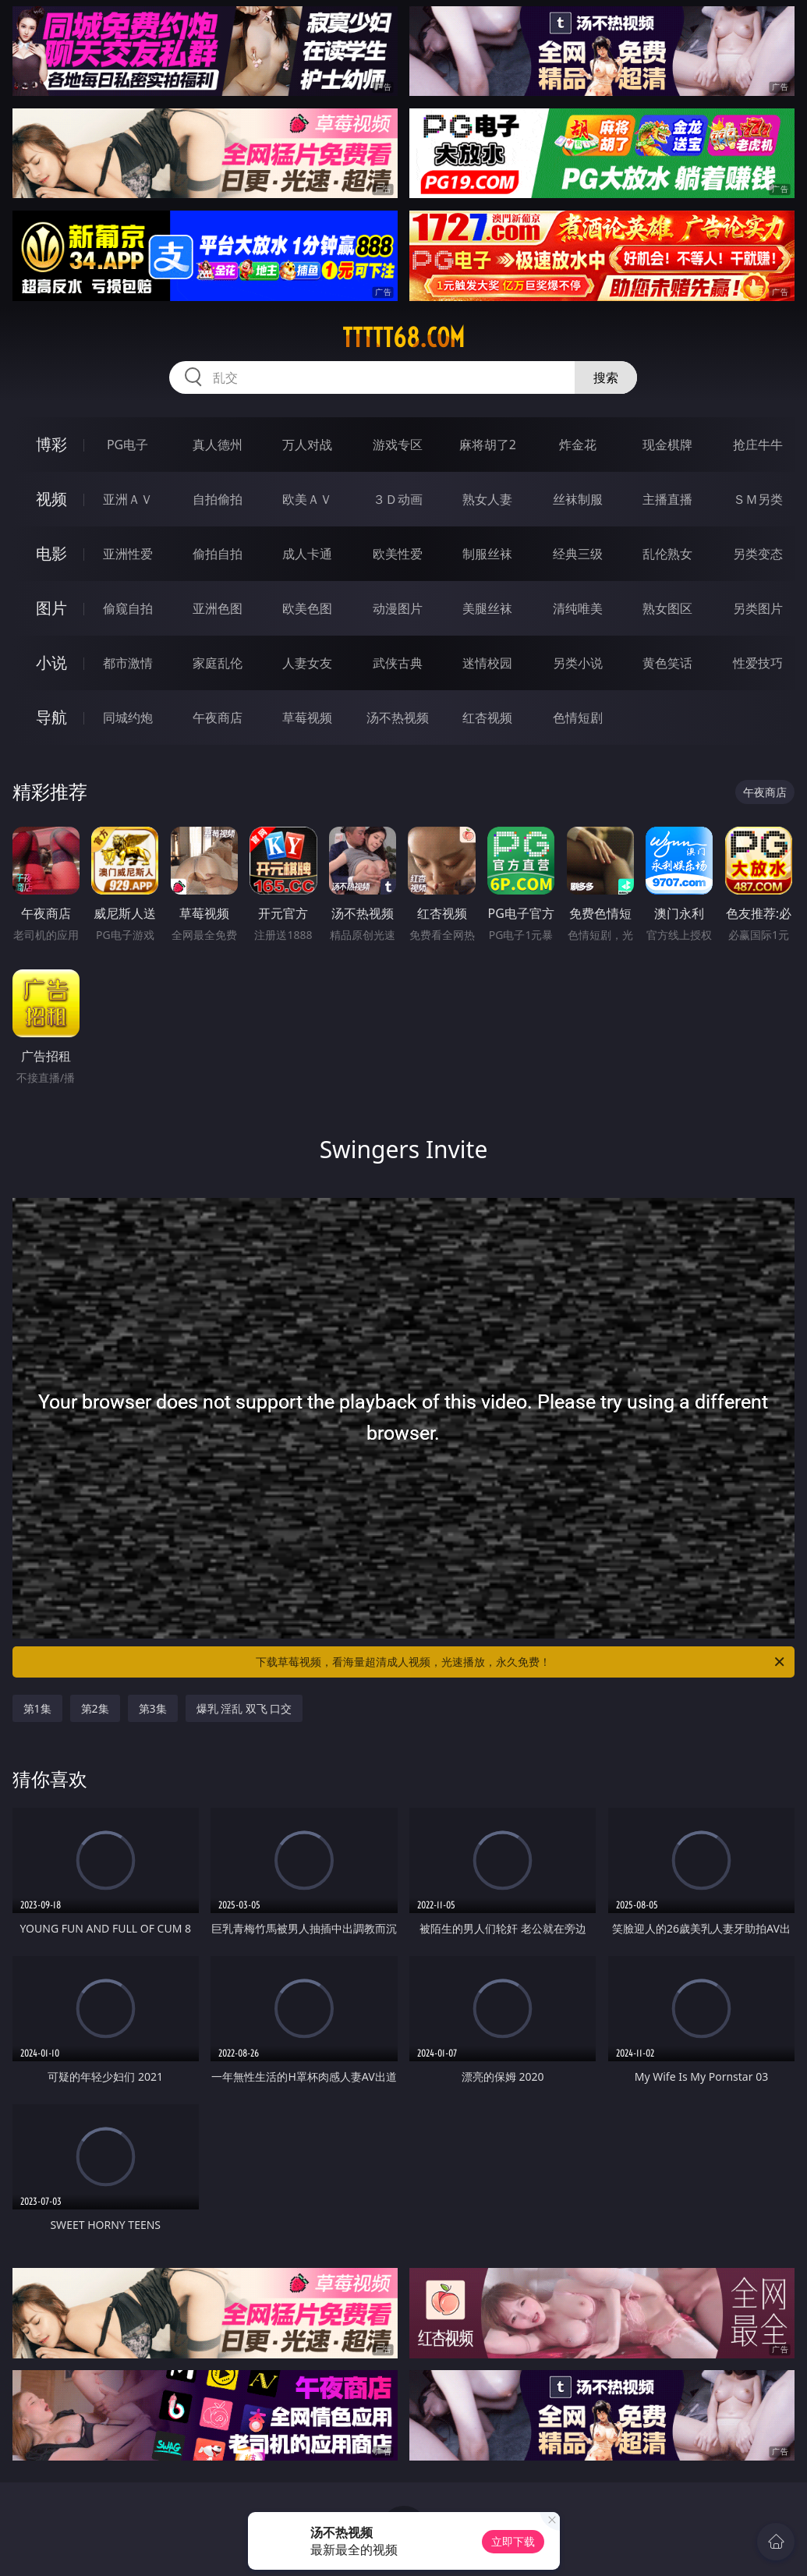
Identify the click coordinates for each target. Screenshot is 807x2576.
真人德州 (217, 444)
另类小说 (578, 662)
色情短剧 (578, 717)
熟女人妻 (487, 499)
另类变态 (758, 553)
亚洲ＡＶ (128, 499)
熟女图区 (667, 608)
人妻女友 (307, 662)
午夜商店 (217, 717)
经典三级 (578, 553)
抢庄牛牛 (758, 444)
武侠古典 (398, 662)
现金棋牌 (667, 444)
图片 (51, 607)
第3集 (153, 1708)
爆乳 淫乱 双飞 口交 (244, 1708)
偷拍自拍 (217, 553)
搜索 (605, 377)
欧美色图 (307, 608)
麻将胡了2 (487, 444)
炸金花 (577, 444)
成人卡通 (307, 553)
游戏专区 (398, 444)
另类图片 (758, 608)
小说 (51, 662)
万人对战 (307, 444)
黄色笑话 (667, 662)
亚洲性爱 (128, 553)
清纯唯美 (578, 608)
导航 (51, 717)
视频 (51, 498)
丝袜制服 (578, 499)
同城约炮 (128, 717)
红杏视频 (487, 717)
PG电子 (127, 444)
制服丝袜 (487, 553)
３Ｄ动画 (398, 499)
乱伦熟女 (667, 553)
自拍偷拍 (217, 499)
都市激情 (128, 662)
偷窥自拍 (128, 608)
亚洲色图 (217, 608)
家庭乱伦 (217, 662)
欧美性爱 (398, 553)
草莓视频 (307, 717)
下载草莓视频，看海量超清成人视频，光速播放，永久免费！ (521, 1662)
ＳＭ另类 (758, 499)
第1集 (37, 1708)
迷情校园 (487, 662)
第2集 (95, 1708)
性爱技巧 (758, 662)
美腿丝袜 (487, 608)
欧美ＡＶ (307, 499)
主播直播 (667, 499)
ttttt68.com (403, 337)
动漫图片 (398, 608)
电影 (51, 553)
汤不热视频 (397, 717)
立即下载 (513, 2541)
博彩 (51, 444)
